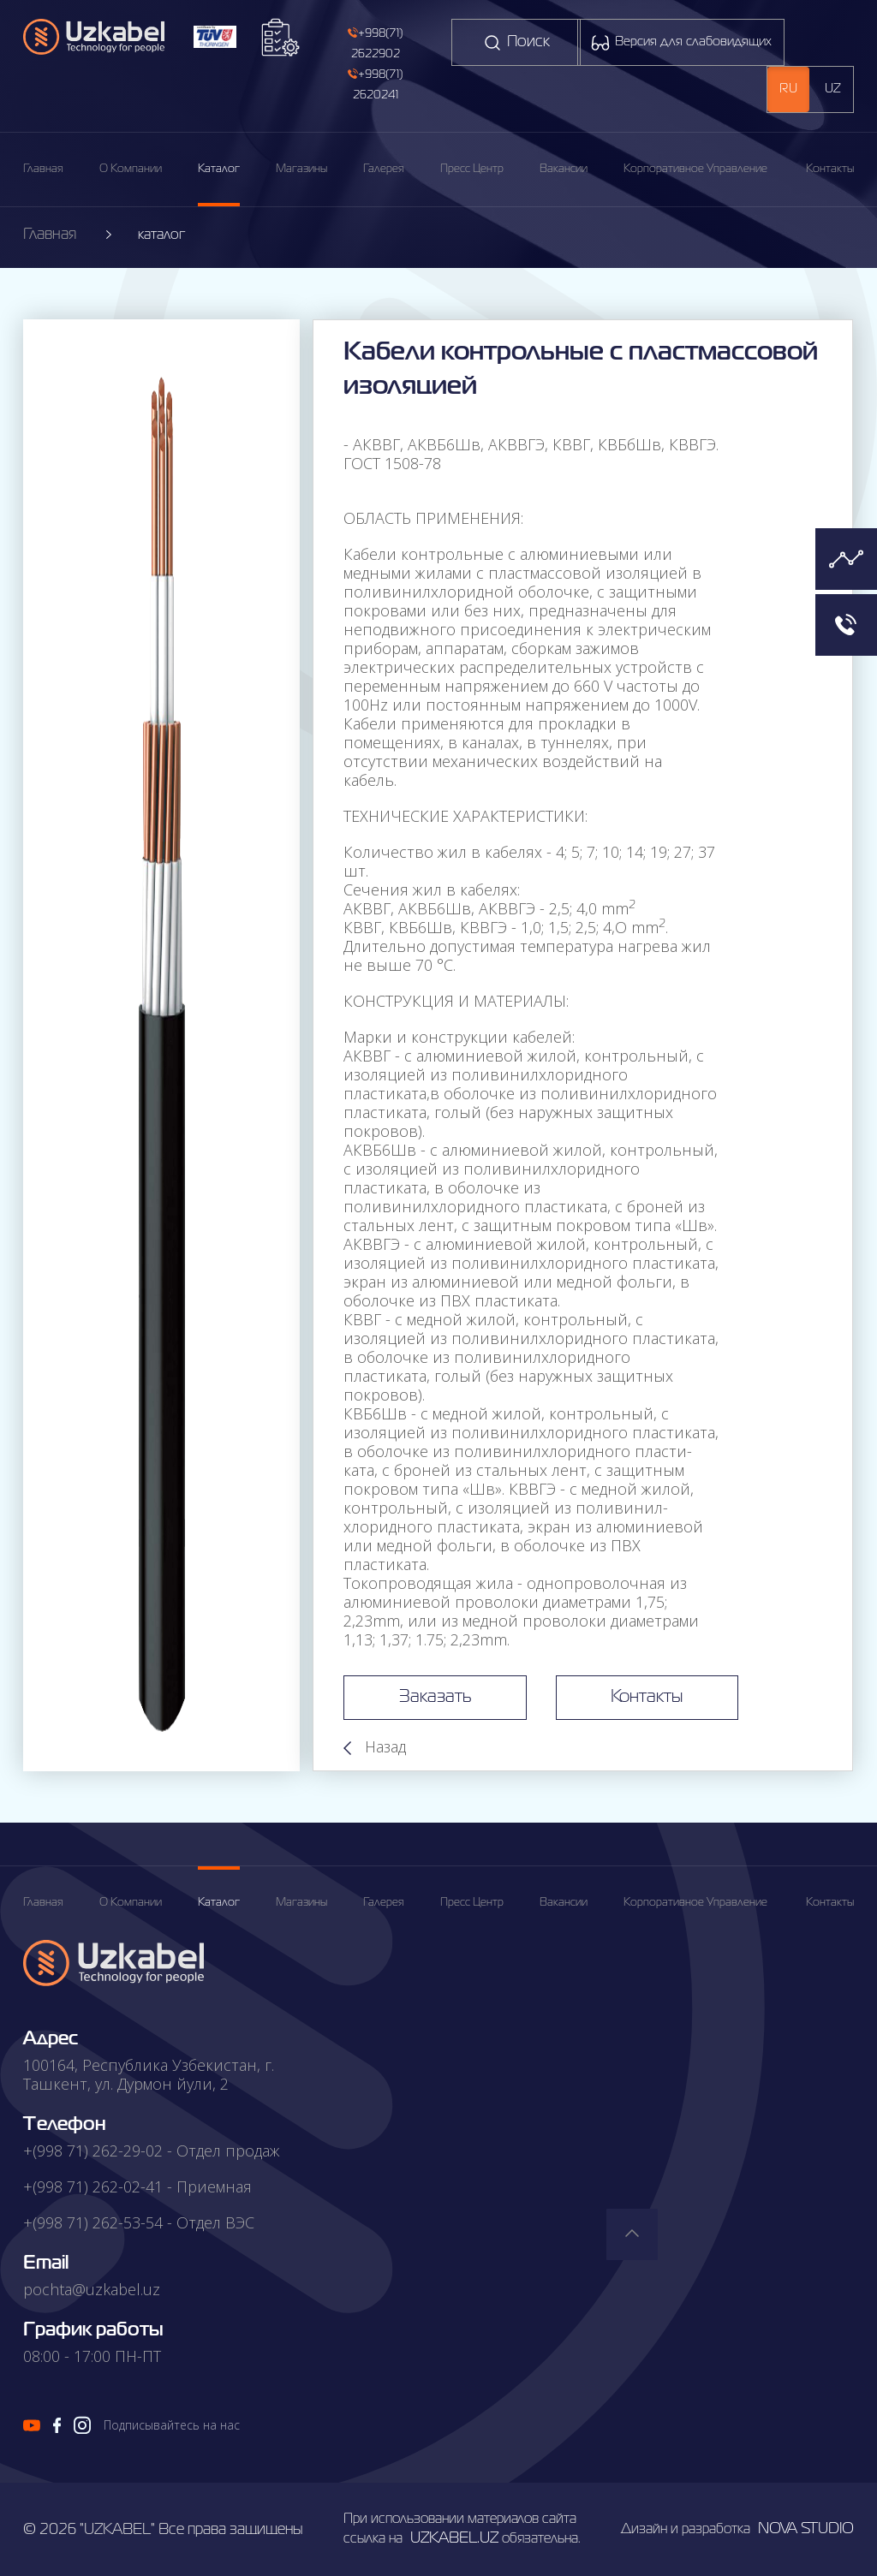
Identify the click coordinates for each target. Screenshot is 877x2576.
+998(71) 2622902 (375, 43)
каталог (219, 169)
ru (788, 89)
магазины (301, 169)
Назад (374, 1746)
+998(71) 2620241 (375, 84)
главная (43, 1902)
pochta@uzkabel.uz (91, 2289)
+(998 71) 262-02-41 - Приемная (137, 2186)
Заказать (426, 1698)
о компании (130, 1902)
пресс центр (472, 169)
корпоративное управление (695, 169)
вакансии (564, 169)
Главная (43, 169)
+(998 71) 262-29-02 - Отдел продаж (151, 2150)
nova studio (806, 2529)
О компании (130, 169)
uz (833, 89)
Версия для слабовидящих (681, 43)
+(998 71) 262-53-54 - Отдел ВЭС (138, 2222)
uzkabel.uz (454, 2538)
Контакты (830, 169)
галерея (383, 169)
